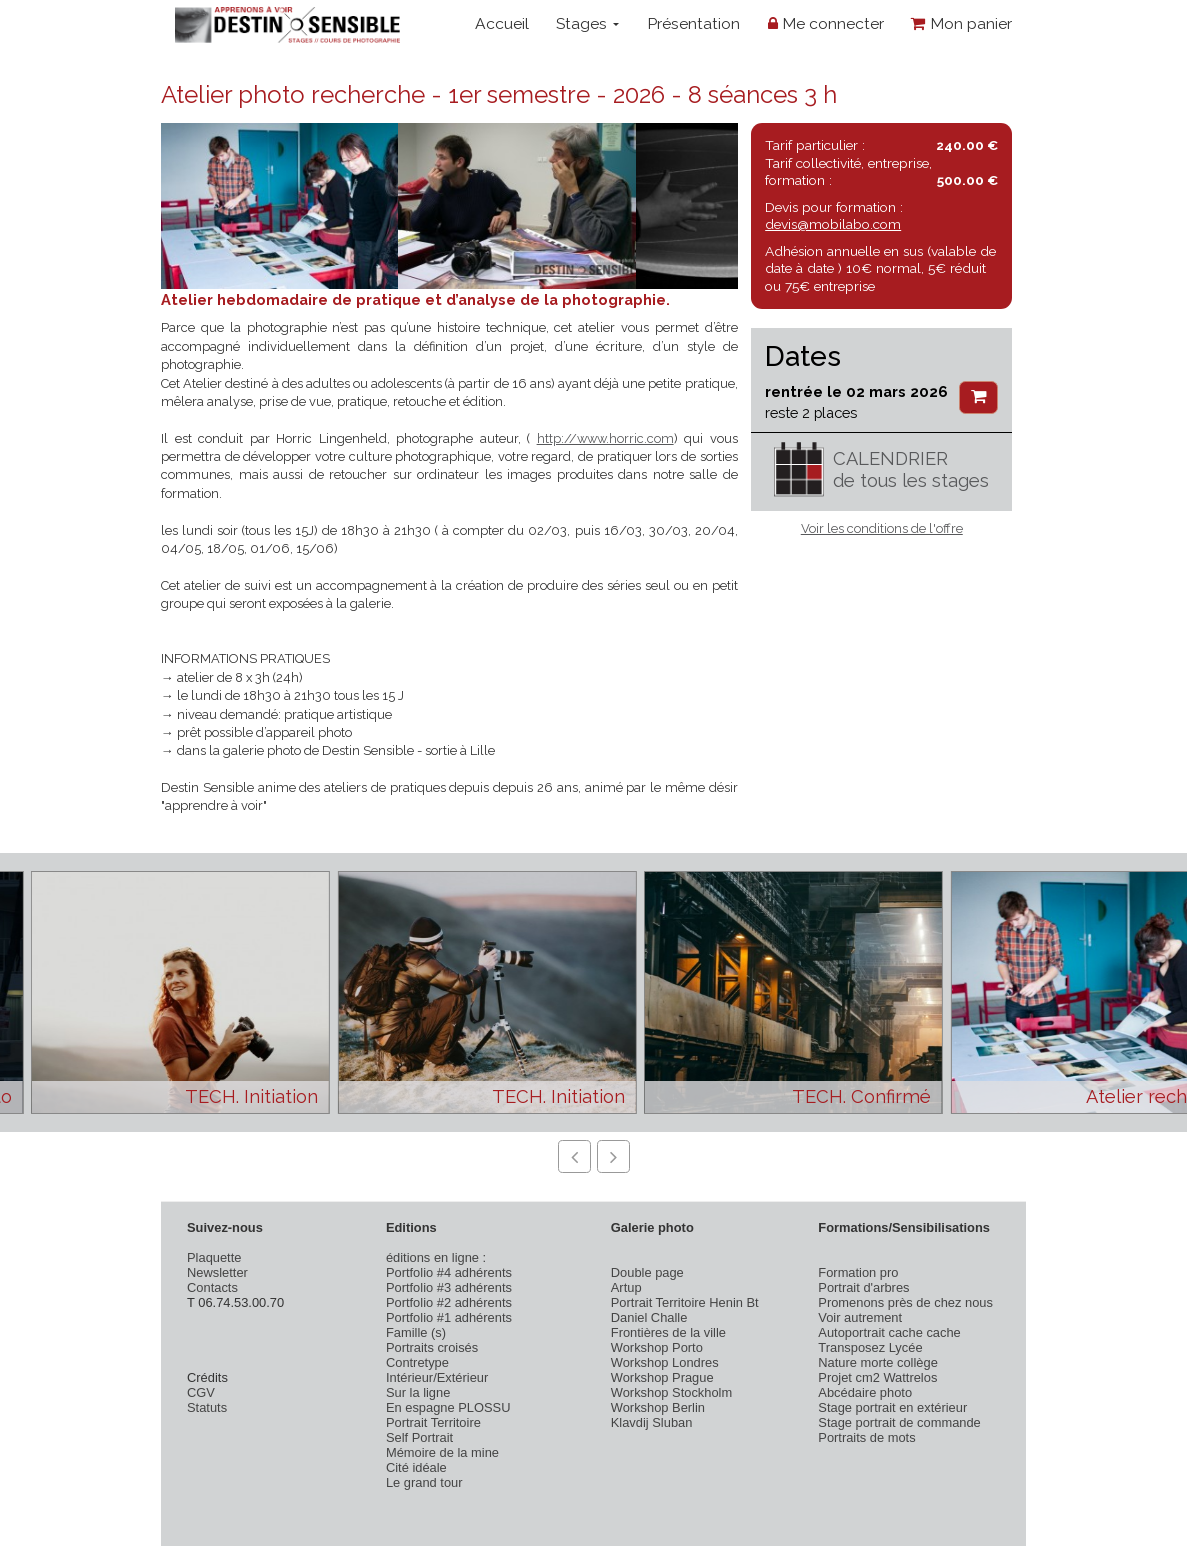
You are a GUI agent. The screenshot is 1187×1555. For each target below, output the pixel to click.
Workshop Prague (662, 1377)
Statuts (207, 1407)
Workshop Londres (665, 1362)
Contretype (417, 1362)
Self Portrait (419, 1437)
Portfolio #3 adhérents (449, 1287)
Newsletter (217, 1272)
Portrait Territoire (433, 1422)
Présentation (693, 23)
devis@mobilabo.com (833, 224)
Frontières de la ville (668, 1332)
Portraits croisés (432, 1347)
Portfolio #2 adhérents (449, 1302)
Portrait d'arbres (863, 1287)
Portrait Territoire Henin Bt (685, 1302)
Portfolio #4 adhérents (449, 1272)
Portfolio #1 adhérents (449, 1317)
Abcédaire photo (865, 1392)
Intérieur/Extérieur (437, 1377)
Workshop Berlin (658, 1407)
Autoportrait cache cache (889, 1332)
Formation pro (858, 1272)
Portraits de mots (866, 1437)
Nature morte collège (878, 1362)
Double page (647, 1272)
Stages (587, 23)
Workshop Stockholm (671, 1392)
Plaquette (214, 1257)
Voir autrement (860, 1317)
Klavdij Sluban (652, 1422)
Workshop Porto (657, 1347)
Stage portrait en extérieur (892, 1407)
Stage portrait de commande (899, 1422)
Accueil (502, 23)
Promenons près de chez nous (905, 1302)
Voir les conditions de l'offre (882, 528)
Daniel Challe (649, 1317)
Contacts (212, 1287)
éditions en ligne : (436, 1257)
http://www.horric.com (605, 438)
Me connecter (826, 23)
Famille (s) (416, 1332)
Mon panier (961, 23)
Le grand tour (424, 1482)
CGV (201, 1392)
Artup (626, 1287)
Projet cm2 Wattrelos (877, 1377)
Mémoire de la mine (442, 1452)
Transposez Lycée (870, 1347)
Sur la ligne (418, 1392)
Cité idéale (416, 1467)
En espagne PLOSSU (448, 1407)
